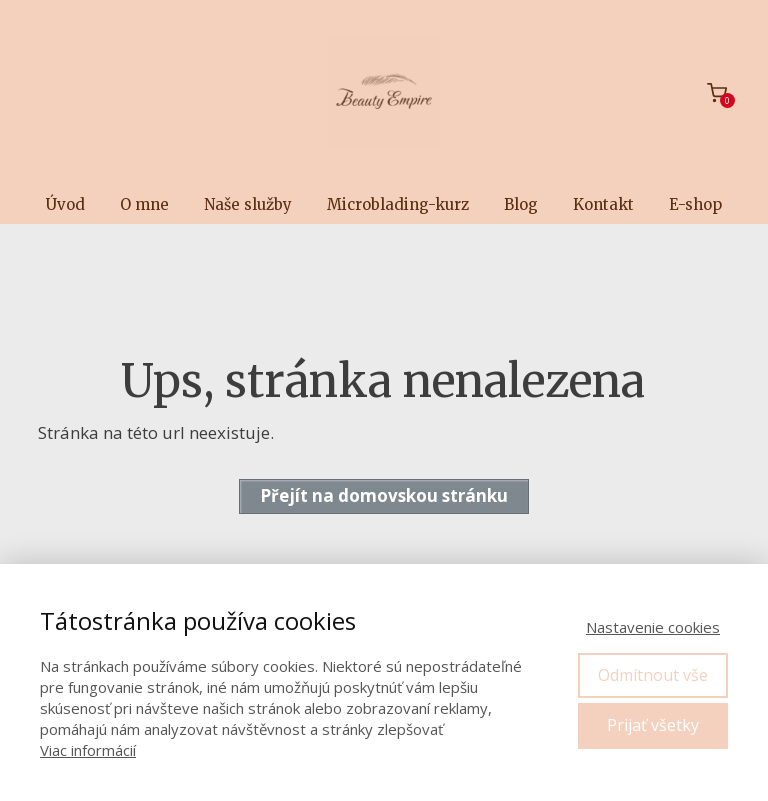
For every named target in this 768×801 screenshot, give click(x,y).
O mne (144, 204)
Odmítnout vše (653, 675)
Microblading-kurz (398, 204)
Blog (521, 204)
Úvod (65, 204)
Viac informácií (88, 750)
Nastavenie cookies (653, 627)
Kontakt (603, 204)
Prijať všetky (653, 725)
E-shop (695, 204)
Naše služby (248, 204)
